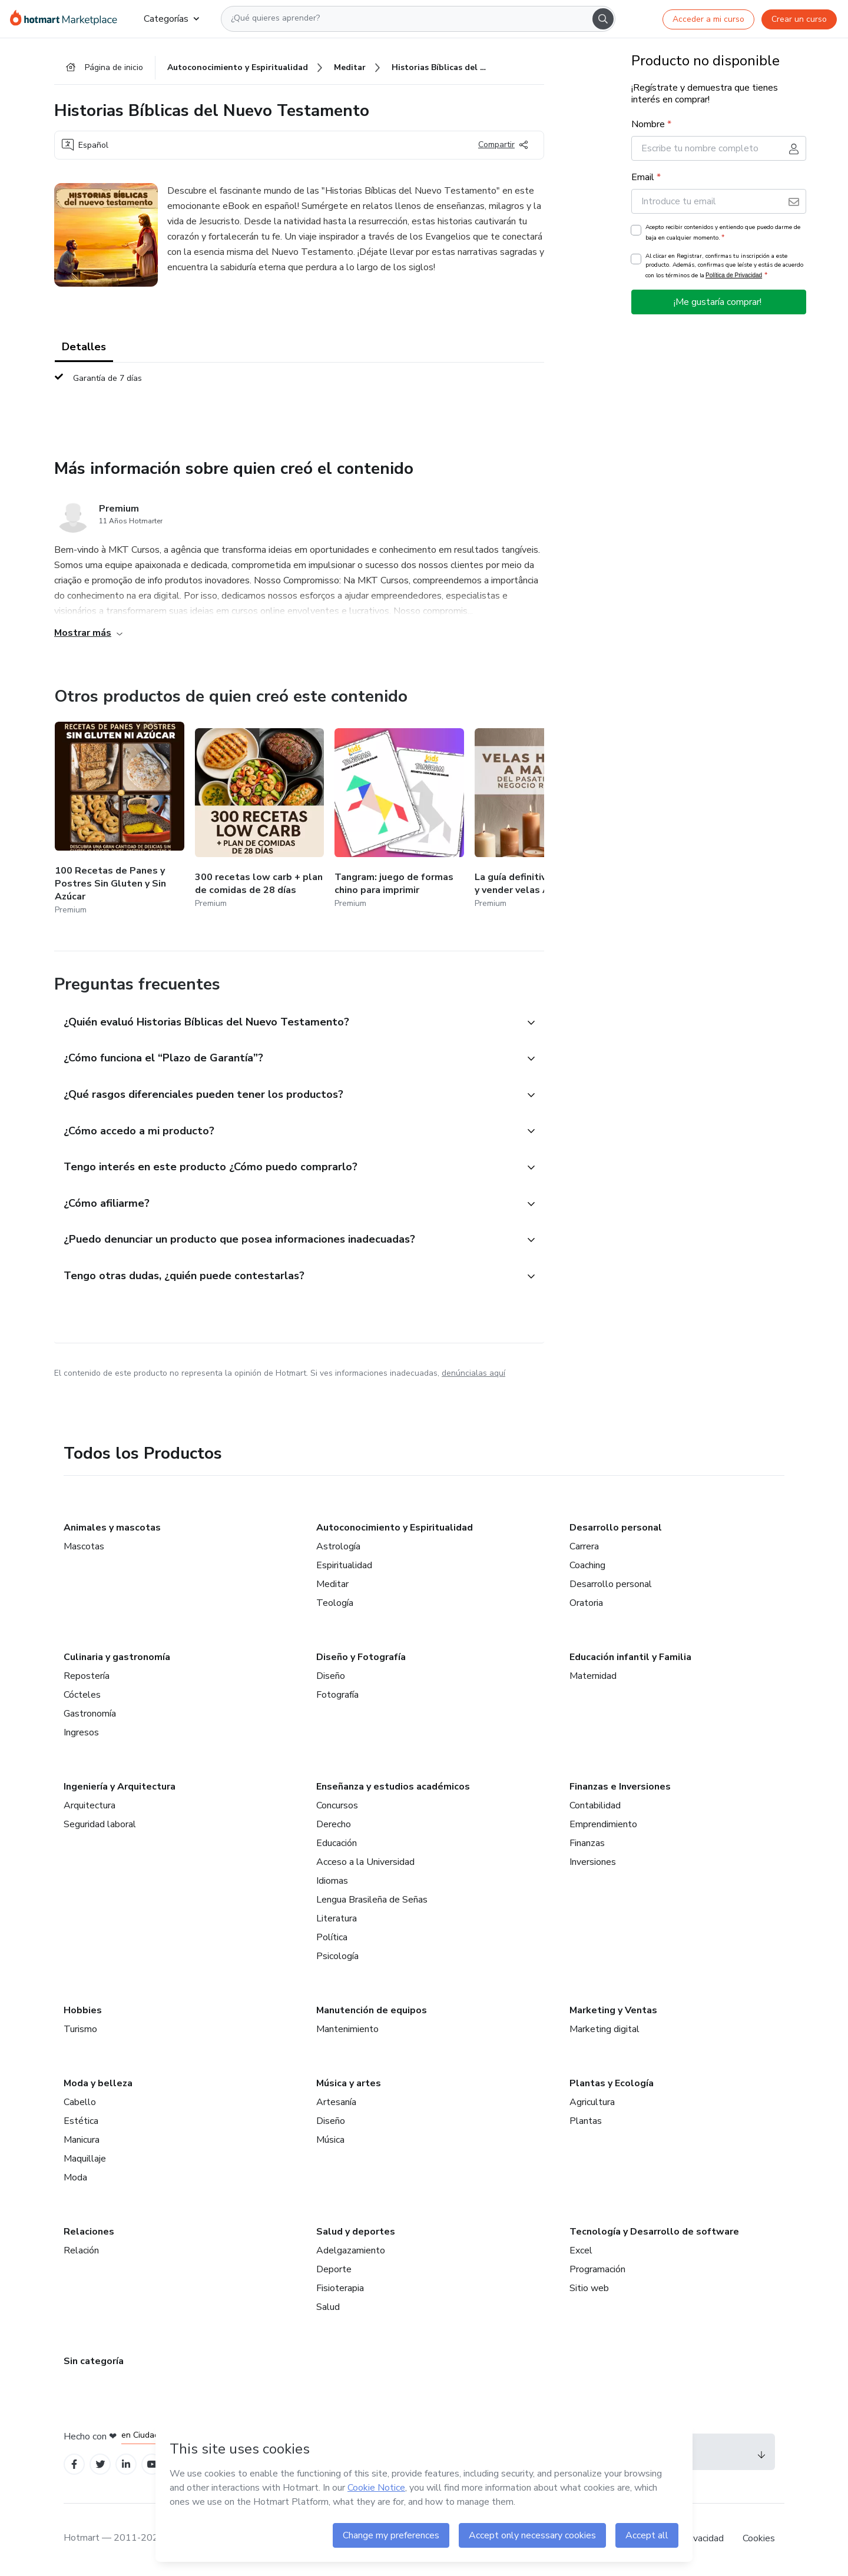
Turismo (80, 2030)
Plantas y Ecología (611, 2085)
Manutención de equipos (371, 2012)
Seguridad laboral (100, 1826)
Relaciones (89, 2233)
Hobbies (83, 2012)
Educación (336, 1844)
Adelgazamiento (350, 2252)
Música (330, 2141)
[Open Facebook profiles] (74, 2466)
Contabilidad (595, 1807)
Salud (328, 2308)
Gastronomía (90, 1715)
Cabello (80, 2103)
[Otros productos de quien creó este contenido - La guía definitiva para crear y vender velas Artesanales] (539, 819)
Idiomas (332, 1882)
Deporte (334, 2271)
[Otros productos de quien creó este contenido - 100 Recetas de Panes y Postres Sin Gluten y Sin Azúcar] (119, 820)
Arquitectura (89, 1807)
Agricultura (592, 2103)
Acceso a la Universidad (365, 1863)
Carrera (584, 1548)
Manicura (82, 2141)
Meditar (332, 1585)
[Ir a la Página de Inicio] (67, 18)
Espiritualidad (344, 1567)
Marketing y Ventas (613, 2012)
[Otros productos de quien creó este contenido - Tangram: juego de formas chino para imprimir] (399, 819)
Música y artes (348, 2085)
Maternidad (593, 1677)
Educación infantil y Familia (630, 1658)
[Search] (603, 18)
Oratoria (586, 1604)
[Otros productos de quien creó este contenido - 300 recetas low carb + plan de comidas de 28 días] (259, 819)
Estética (81, 2122)
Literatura (336, 1920)
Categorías (171, 18)
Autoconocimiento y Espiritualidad (394, 1529)
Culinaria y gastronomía (117, 1658)
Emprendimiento (603, 1826)
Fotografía (337, 1696)
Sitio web (589, 2289)
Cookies (759, 2540)
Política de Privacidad (733, 276)
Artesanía (336, 2103)
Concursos (337, 1807)
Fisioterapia (340, 2289)
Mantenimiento (347, 2030)
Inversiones (592, 1863)
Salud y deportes (355, 2233)
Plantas (585, 2122)
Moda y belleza (98, 2085)
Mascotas (84, 1548)
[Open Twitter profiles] (100, 2466)
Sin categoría (94, 2362)
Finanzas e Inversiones (620, 1788)
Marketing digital (604, 2030)
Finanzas (587, 1844)
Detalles (84, 347)
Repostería (87, 1677)
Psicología (337, 1957)
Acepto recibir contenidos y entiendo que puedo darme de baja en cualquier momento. (722, 233)
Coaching (587, 1567)
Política (331, 1939)
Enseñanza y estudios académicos (393, 1788)
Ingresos (81, 1734)
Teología (334, 1604)
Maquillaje (85, 2160)
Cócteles (82, 1696)
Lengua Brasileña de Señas (372, 1901)
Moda (75, 2179)
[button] (286, 1023)
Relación (81, 2252)
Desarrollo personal (615, 1529)
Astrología (338, 1548)
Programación (597, 2271)
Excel (580, 2252)
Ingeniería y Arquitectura (119, 1788)
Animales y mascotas (112, 1529)
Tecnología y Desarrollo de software (654, 2233)
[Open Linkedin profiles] (126, 2466)
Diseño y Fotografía (361, 1658)
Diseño (330, 1677)
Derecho (333, 1826)
